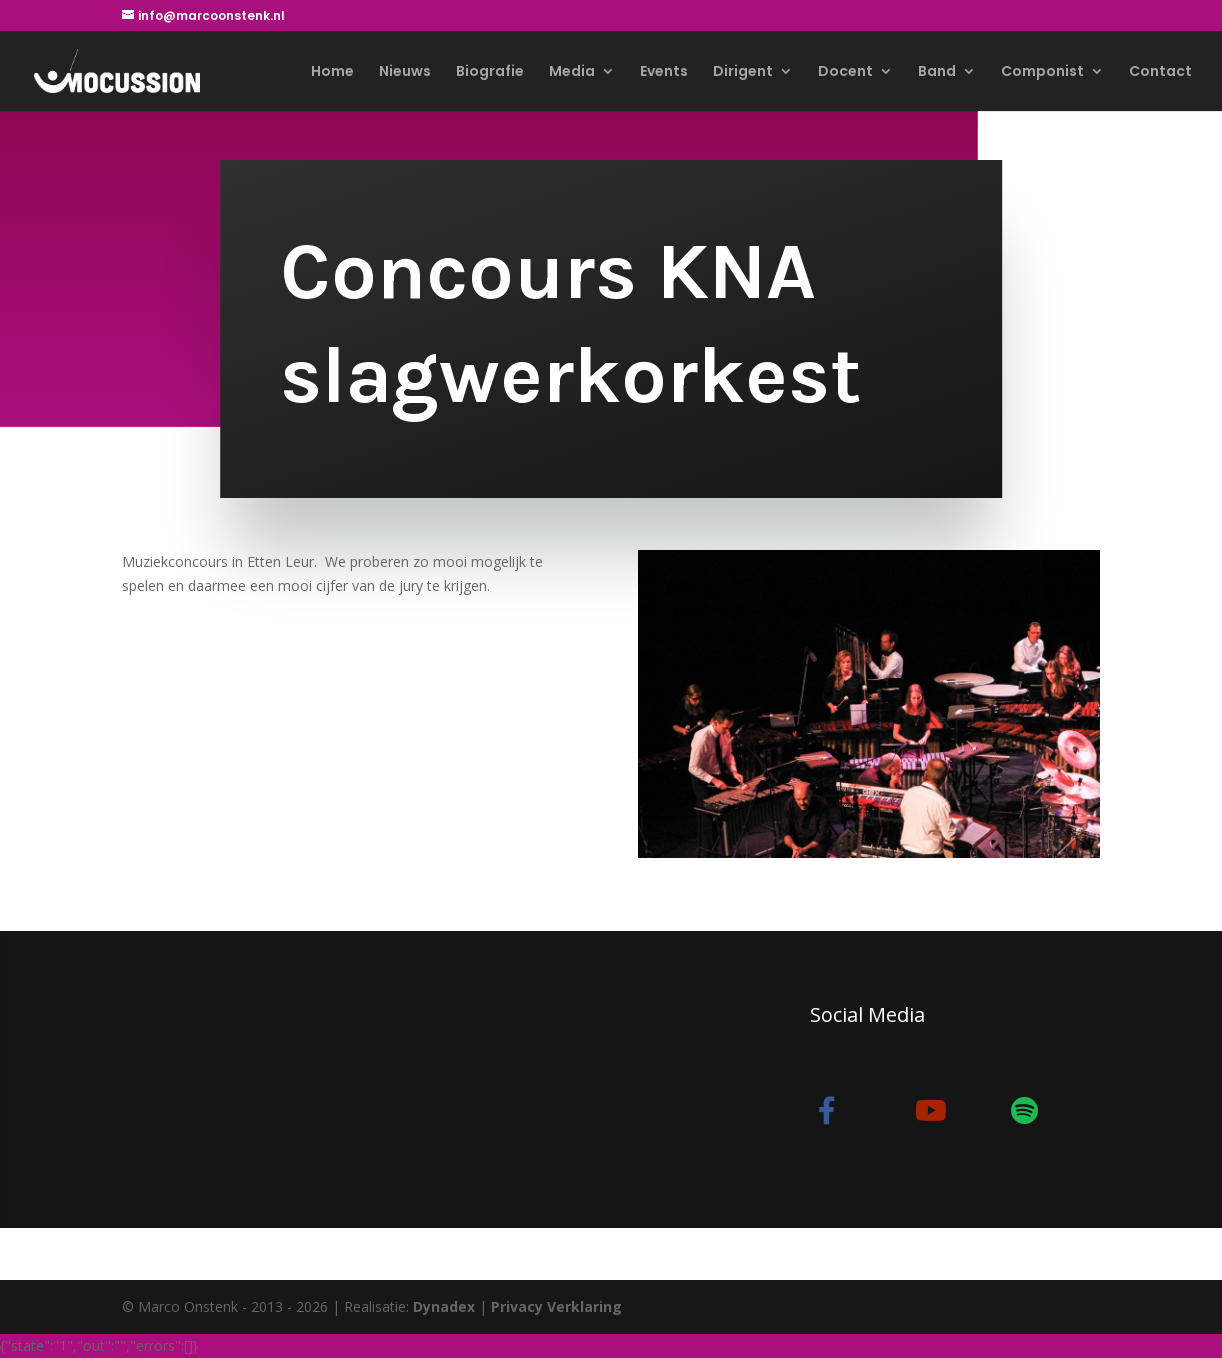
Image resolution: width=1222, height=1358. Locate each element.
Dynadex (444, 1306)
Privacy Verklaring (556, 1306)
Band (937, 72)
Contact (1160, 72)
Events (664, 72)
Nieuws (405, 72)
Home (332, 72)
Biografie (490, 72)
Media (572, 72)
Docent (845, 72)
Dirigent (743, 72)
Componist (1042, 72)
